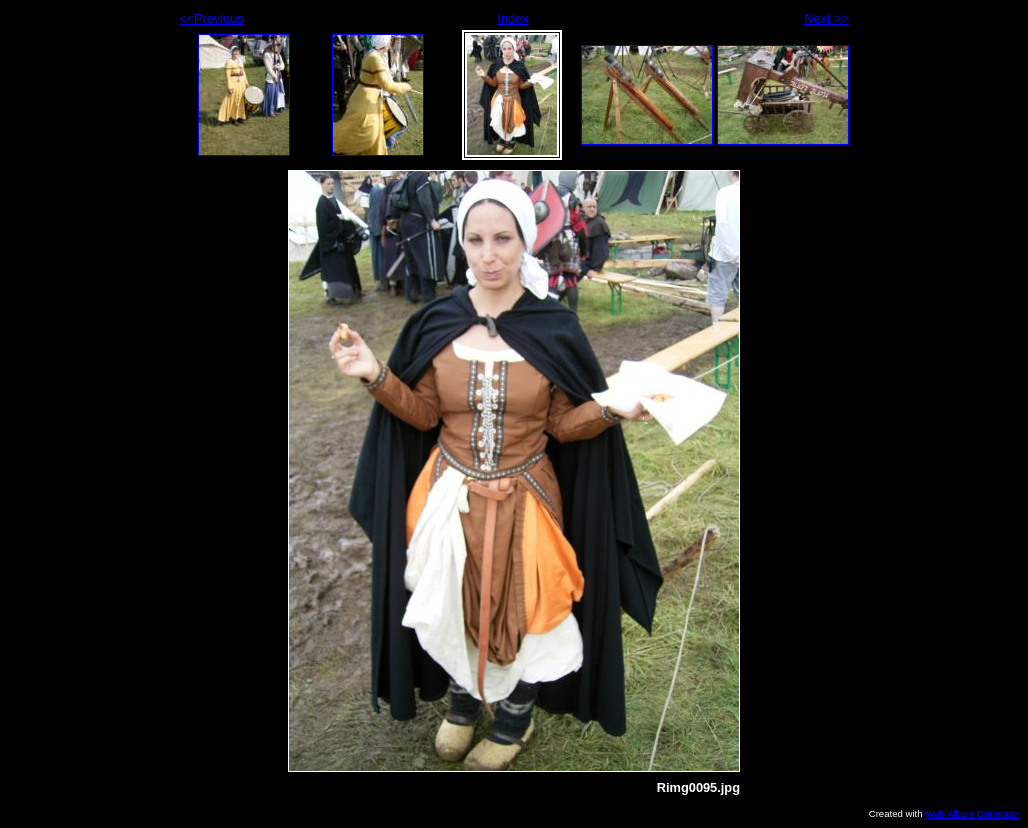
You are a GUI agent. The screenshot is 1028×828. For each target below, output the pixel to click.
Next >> (826, 18)
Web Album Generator (972, 813)
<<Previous (211, 18)
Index (512, 18)
